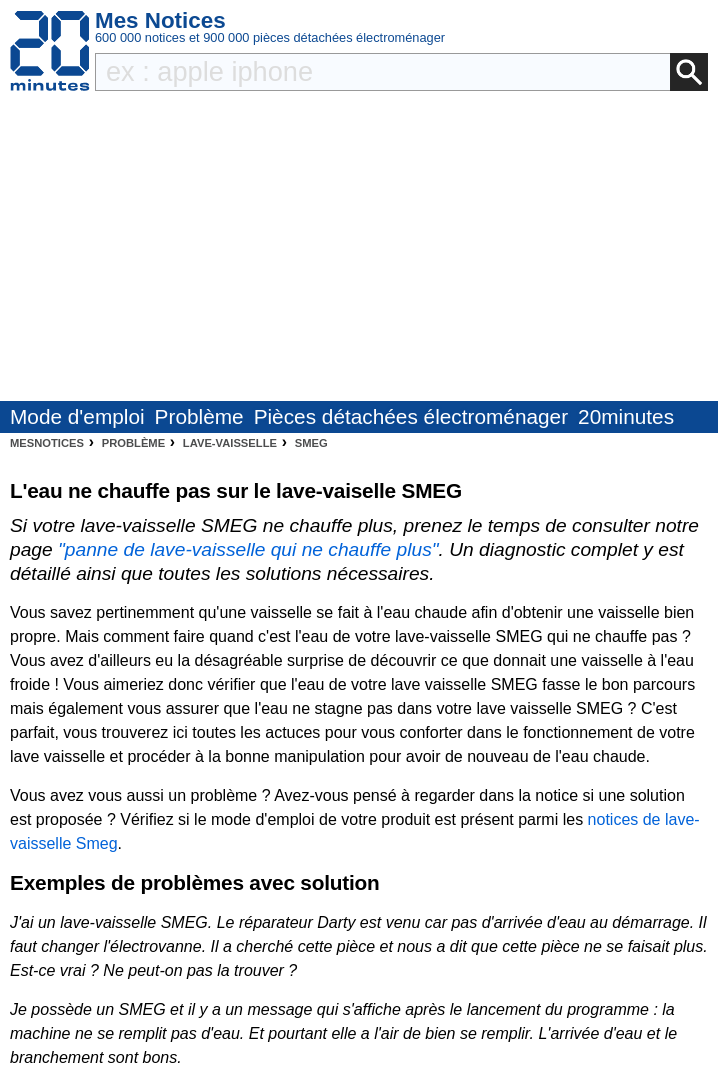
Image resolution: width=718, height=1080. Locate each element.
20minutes (626, 416)
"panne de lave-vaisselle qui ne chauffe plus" (248, 549)
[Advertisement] (359, 251)
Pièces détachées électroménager (411, 416)
